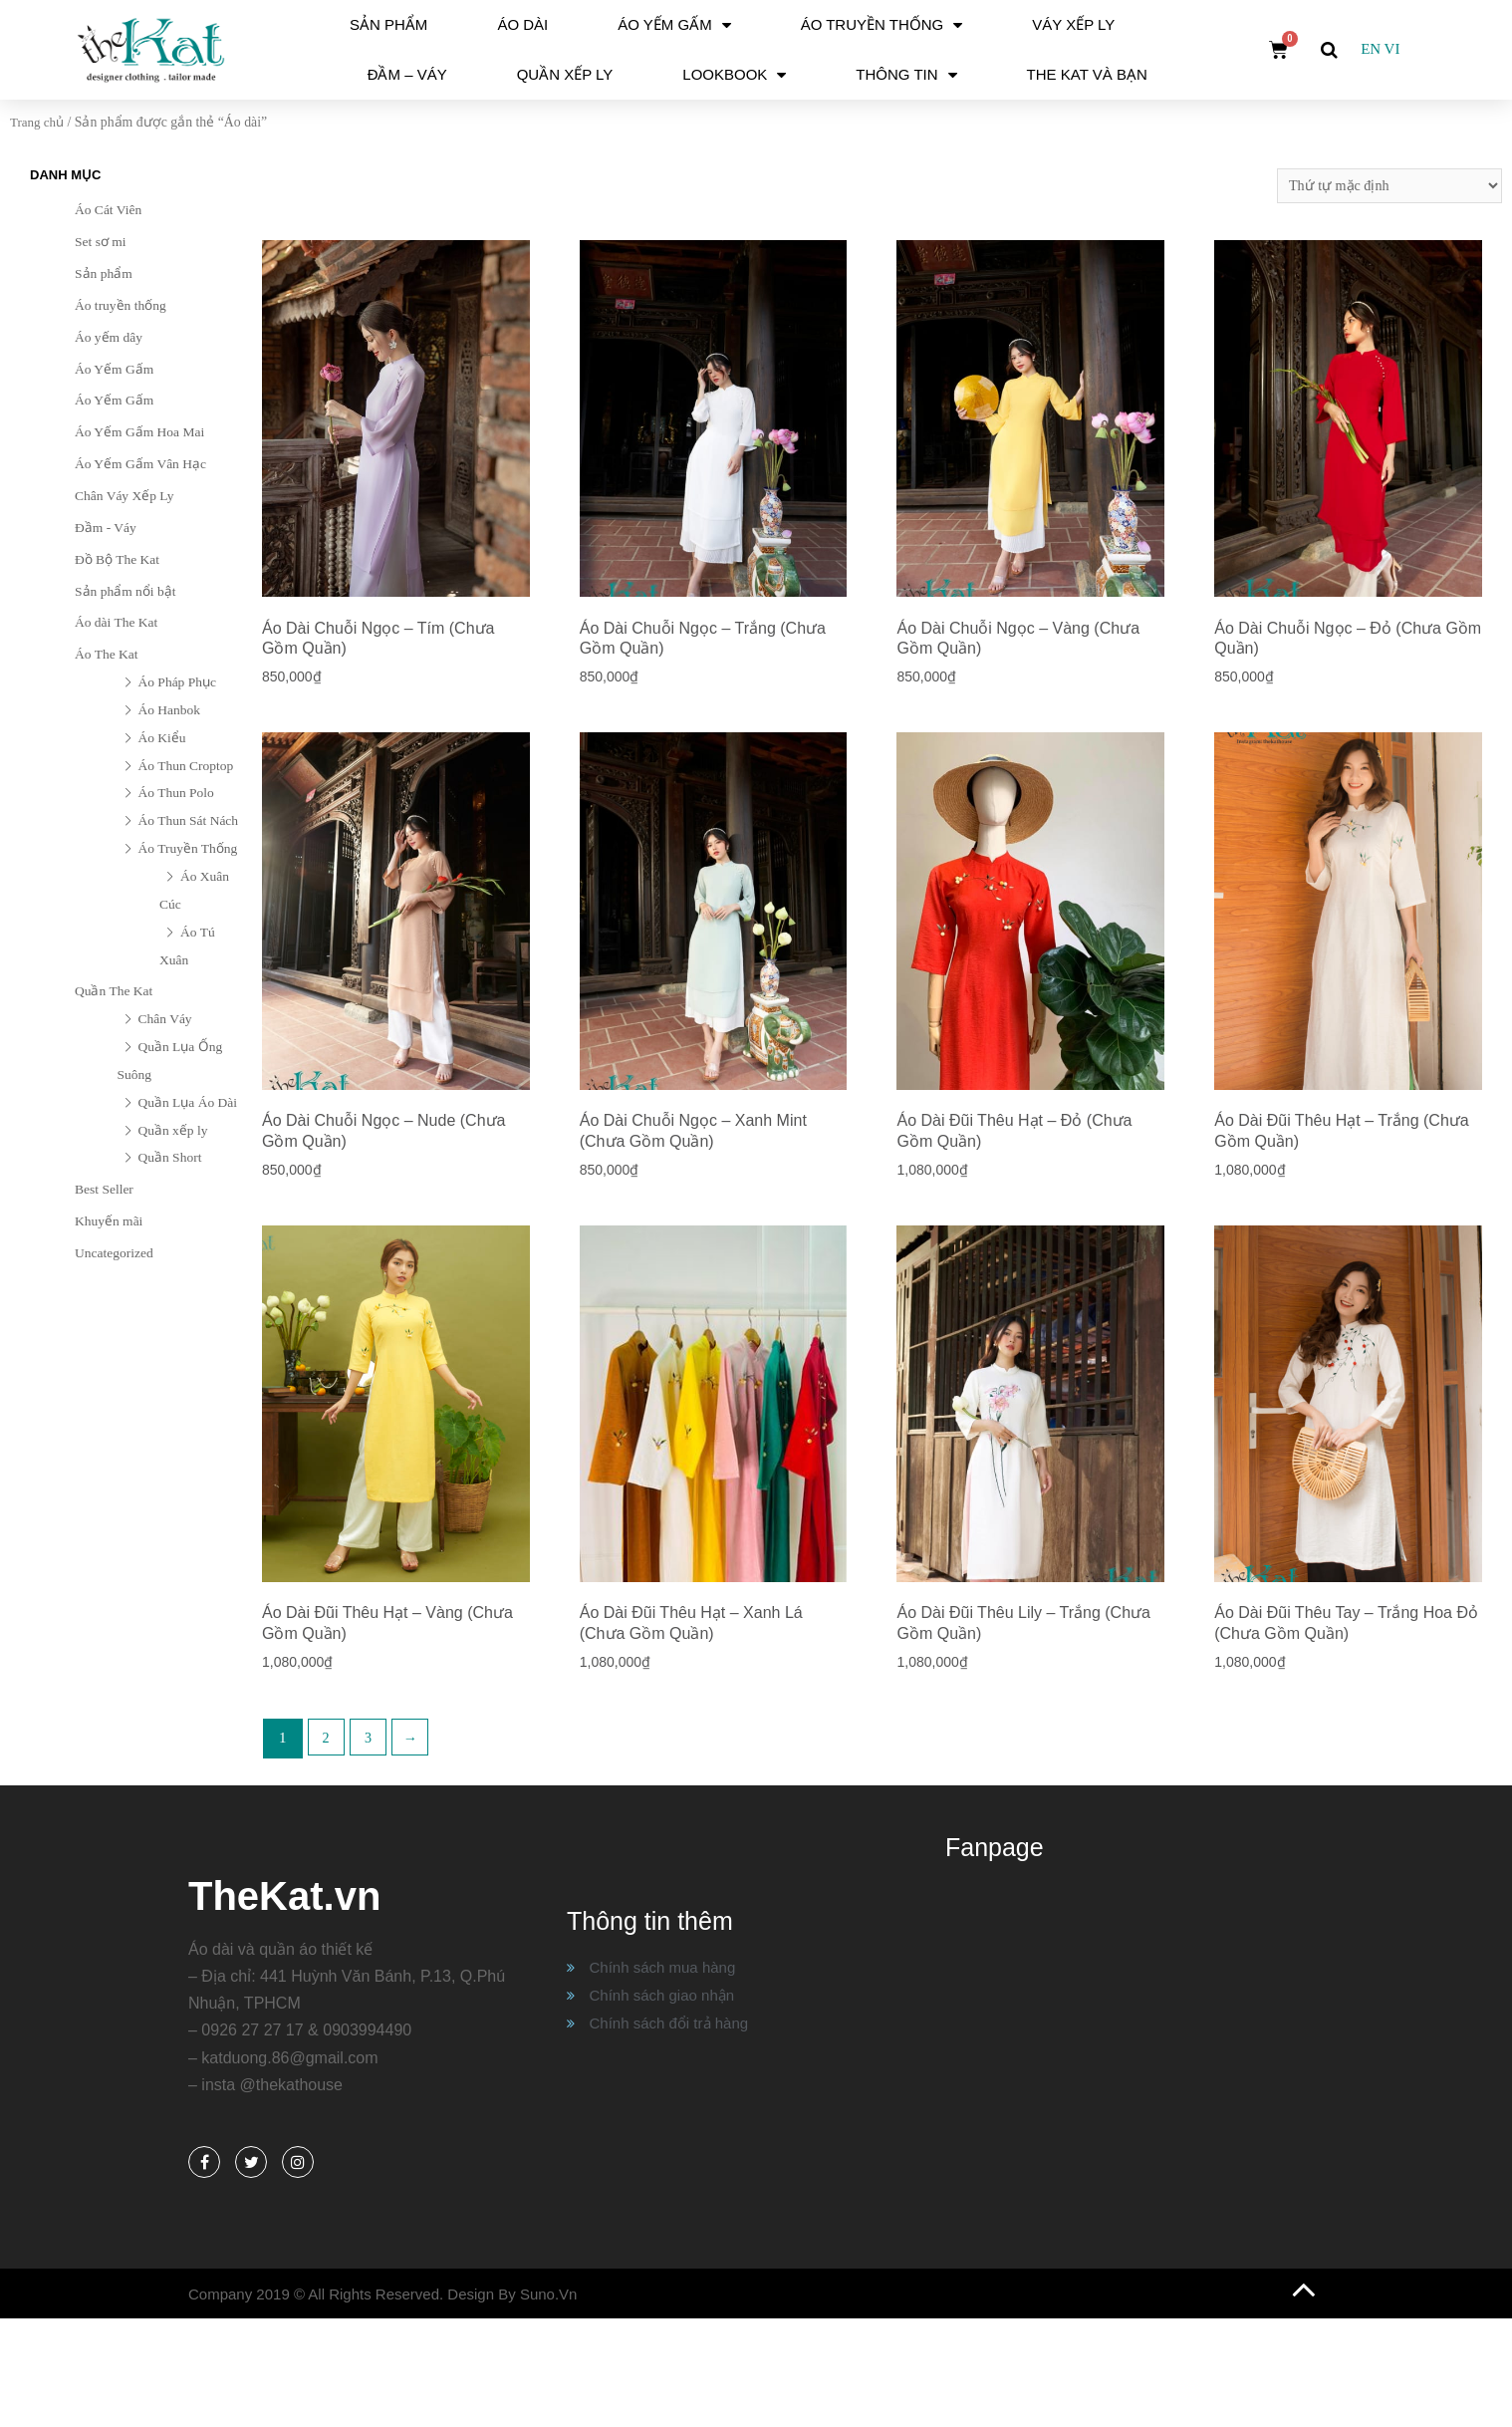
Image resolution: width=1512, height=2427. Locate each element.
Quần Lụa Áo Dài (188, 1102)
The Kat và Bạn (1087, 74)
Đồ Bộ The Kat (117, 559)
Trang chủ (39, 122)
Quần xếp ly (565, 74)
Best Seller (104, 1189)
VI (1392, 49)
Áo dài (522, 24)
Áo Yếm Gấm (674, 25)
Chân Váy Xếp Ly (124, 495)
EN (1371, 49)
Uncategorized (114, 1252)
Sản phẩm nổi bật (125, 591)
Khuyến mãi (108, 1221)
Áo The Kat (106, 654)
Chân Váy (165, 1018)
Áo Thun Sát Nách (188, 820)
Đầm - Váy (105, 527)
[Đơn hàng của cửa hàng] (1384, 185)
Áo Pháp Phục (177, 681)
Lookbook (734, 75)
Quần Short (170, 1157)
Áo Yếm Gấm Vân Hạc (140, 463)
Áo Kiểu (162, 737)
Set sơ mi (100, 241)
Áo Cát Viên (108, 209)
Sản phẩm (388, 24)
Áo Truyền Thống (882, 25)
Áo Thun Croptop (186, 765)
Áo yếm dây (108, 337)
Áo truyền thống (120, 305)
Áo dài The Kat (116, 622)
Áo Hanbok (169, 709)
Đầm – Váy (407, 74)
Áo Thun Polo (176, 792)
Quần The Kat (113, 990)
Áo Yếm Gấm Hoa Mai (139, 431)
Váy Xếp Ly (1073, 24)
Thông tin (906, 75)
